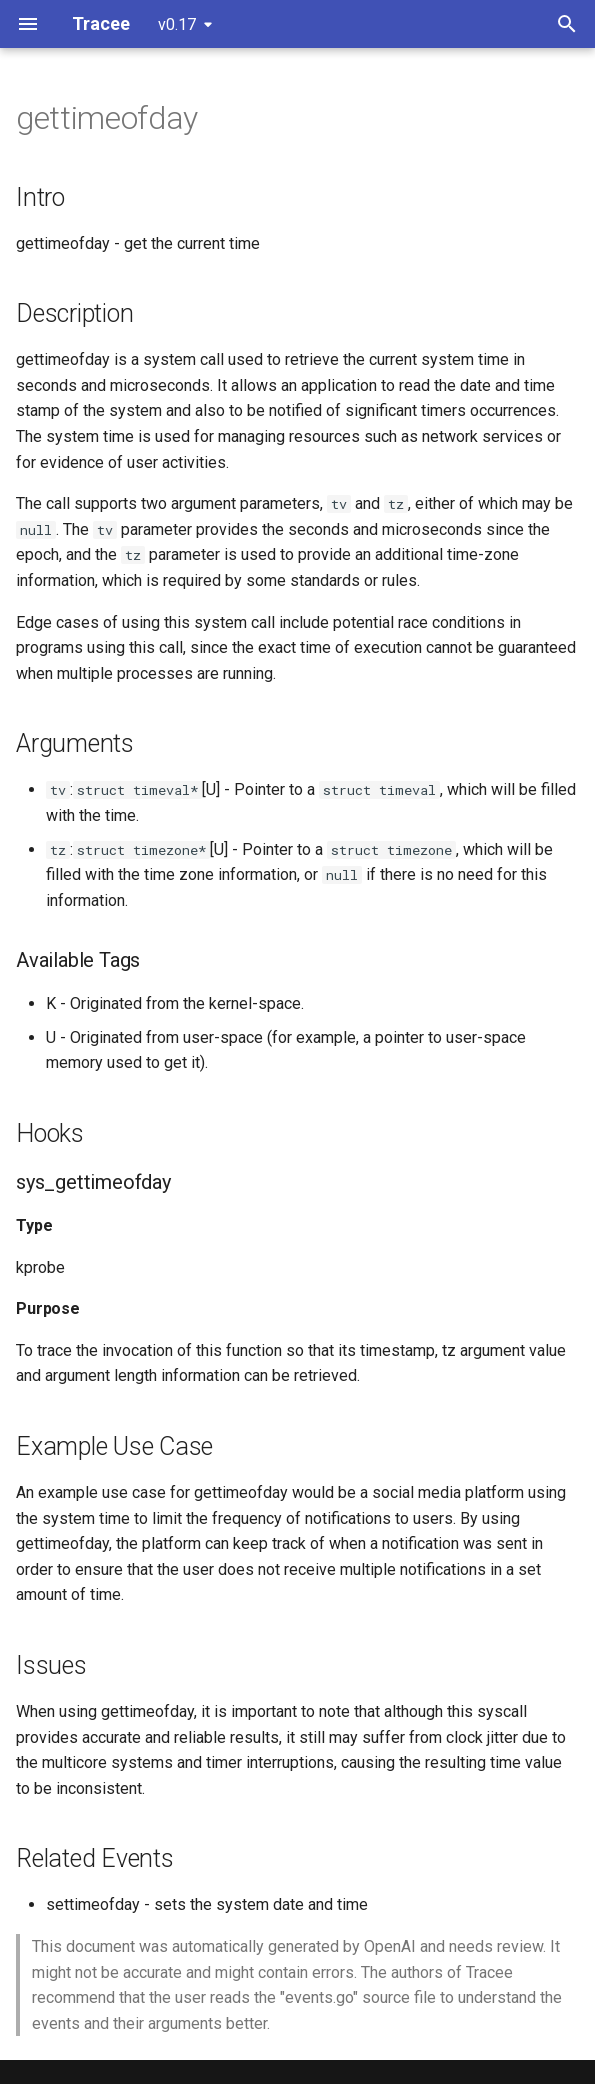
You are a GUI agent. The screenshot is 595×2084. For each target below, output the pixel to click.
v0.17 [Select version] (177, 24)
